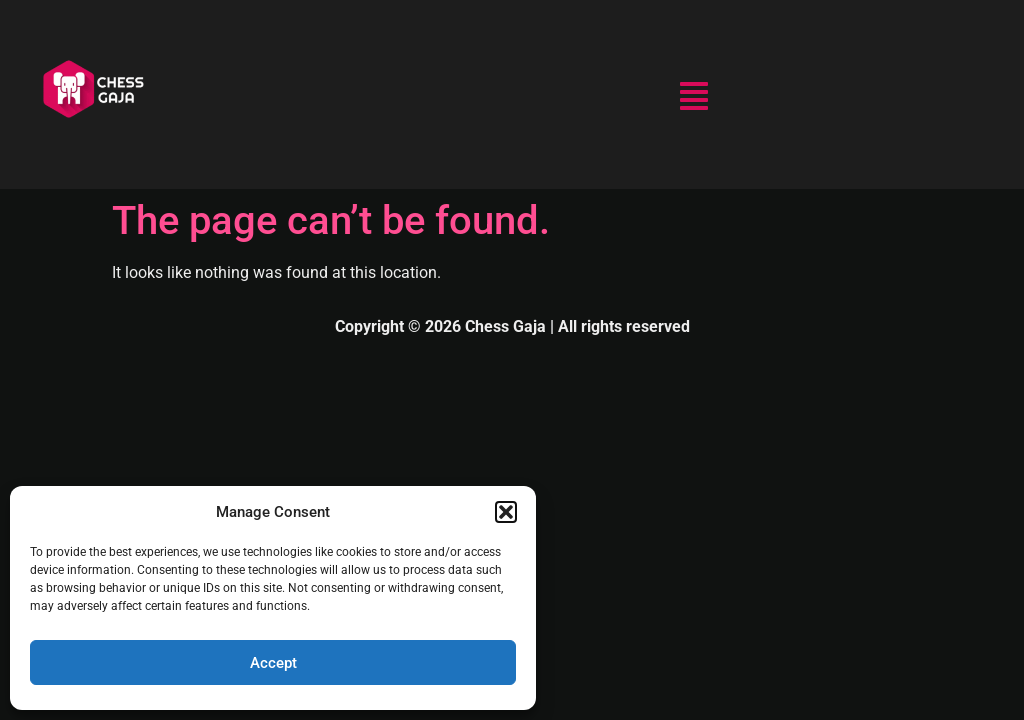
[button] (506, 512)
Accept (273, 663)
